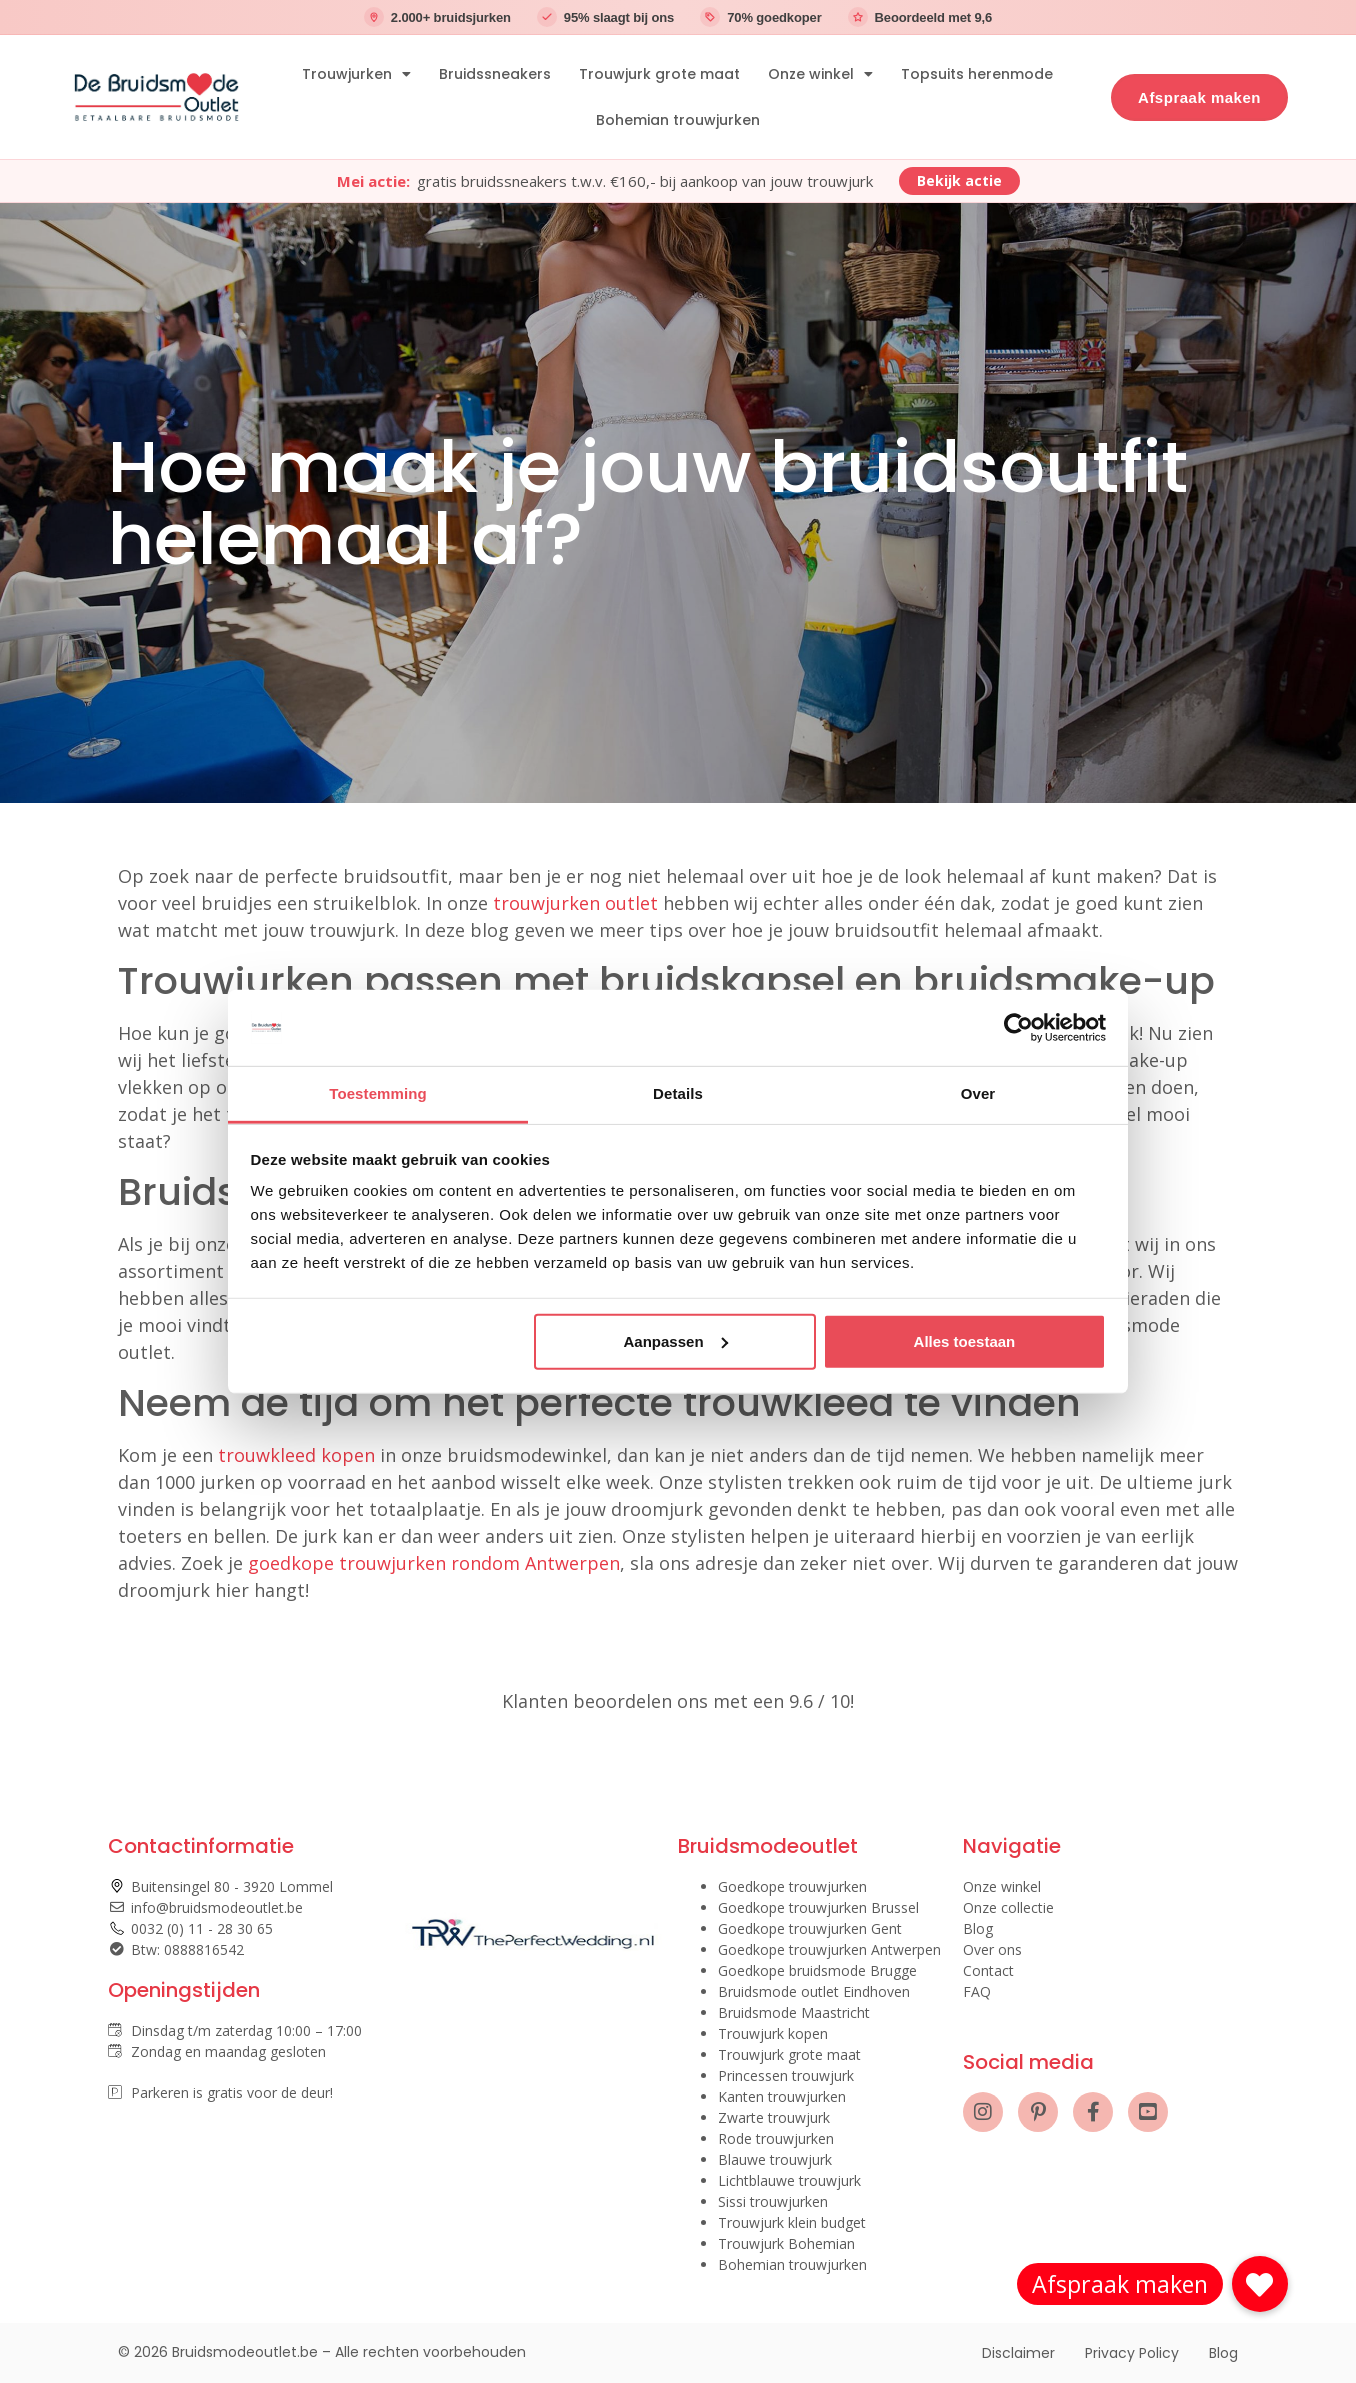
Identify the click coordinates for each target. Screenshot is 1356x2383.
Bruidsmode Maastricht (794, 2012)
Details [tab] (678, 1093)
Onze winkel (820, 74)
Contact (988, 1970)
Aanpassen (676, 1341)
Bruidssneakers (495, 74)
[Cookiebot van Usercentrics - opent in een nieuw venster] (1018, 1028)
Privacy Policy (1132, 2353)
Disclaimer (1018, 2353)
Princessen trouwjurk (786, 2075)
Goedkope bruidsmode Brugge (817, 1970)
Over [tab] (978, 1093)
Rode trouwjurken (776, 2138)
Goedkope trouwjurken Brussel (818, 1907)
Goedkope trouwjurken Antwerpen (829, 1949)
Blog (978, 1928)
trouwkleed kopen (296, 1455)
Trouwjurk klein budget (792, 2222)
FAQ (977, 1991)
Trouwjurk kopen (773, 2033)
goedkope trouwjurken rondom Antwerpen (434, 1563)
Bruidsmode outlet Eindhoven (814, 1991)
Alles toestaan (965, 1341)
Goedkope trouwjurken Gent (810, 1928)
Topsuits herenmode (977, 74)
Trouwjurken (356, 74)
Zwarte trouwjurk (774, 2117)
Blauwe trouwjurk (775, 2159)
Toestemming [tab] (378, 1093)
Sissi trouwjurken (773, 2201)
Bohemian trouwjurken (678, 120)
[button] (1260, 2284)
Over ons (992, 1949)
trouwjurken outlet (575, 903)
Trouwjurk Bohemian (786, 2243)
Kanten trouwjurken (782, 2096)
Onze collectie (1008, 1907)
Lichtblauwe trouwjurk (789, 2180)
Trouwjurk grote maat (659, 74)
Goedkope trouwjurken (792, 1886)
